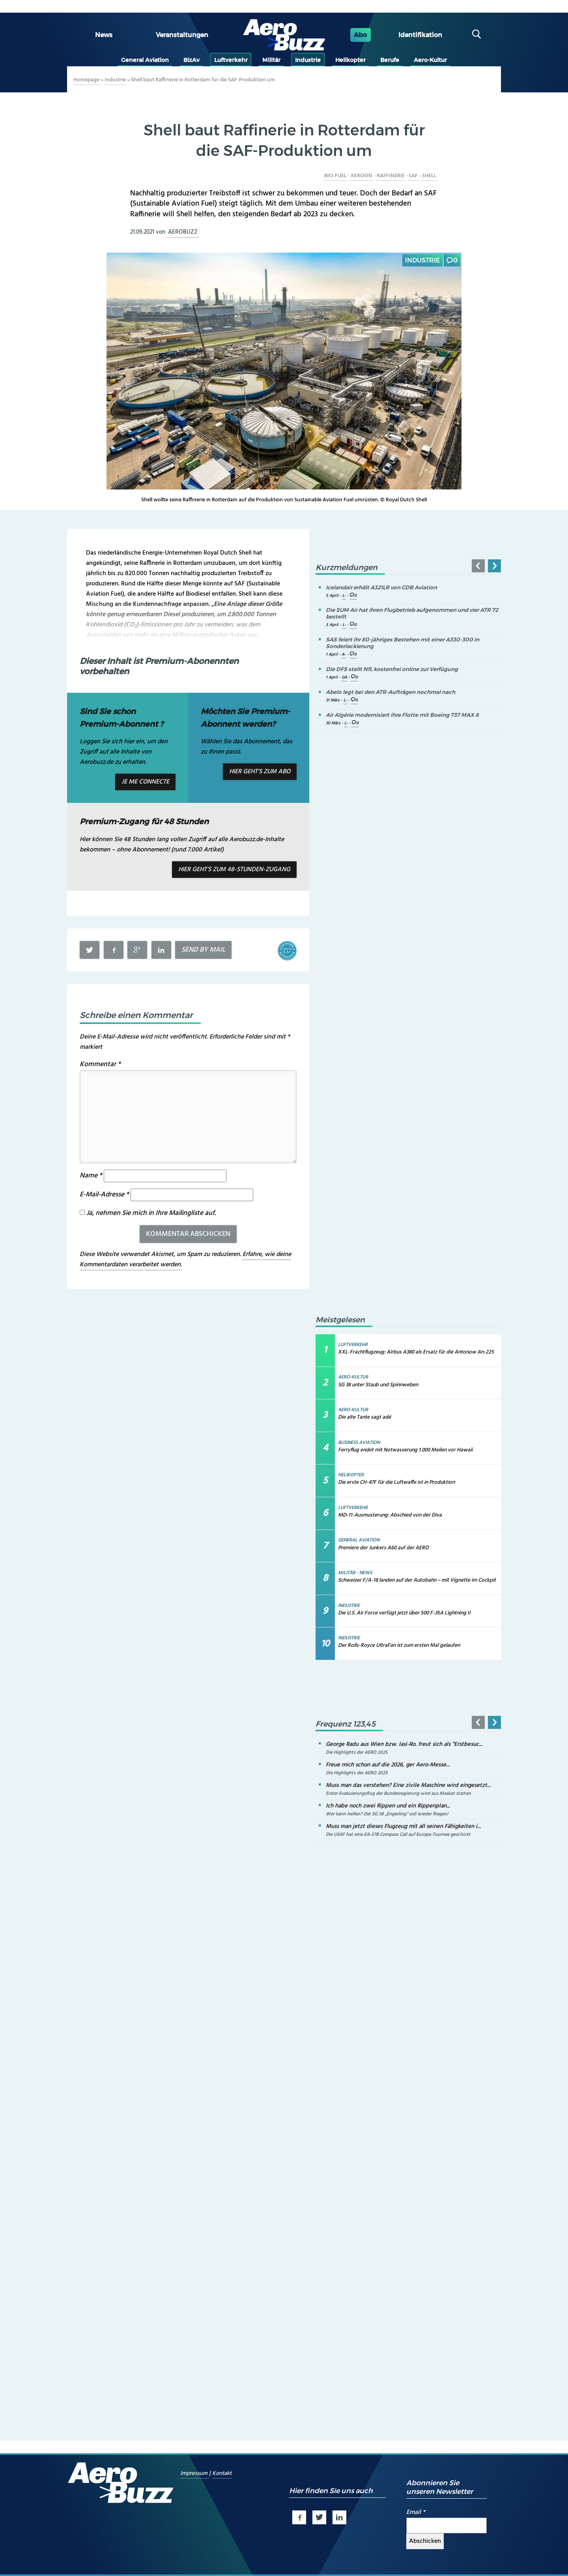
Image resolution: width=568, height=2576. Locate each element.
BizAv (191, 60)
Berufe (389, 60)
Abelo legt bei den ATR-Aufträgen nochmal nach (390, 692)
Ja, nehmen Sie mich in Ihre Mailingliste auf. (148, 1213)
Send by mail (203, 950)
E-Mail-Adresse (104, 1194)
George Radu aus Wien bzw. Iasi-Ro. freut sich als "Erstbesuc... (404, 1744)
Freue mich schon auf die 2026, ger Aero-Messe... (388, 1765)
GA (344, 677)
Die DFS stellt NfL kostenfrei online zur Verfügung (392, 669)
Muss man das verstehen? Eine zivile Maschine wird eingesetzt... (408, 1785)
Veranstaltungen (182, 35)
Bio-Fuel (335, 175)
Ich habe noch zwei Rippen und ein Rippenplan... (388, 1806)
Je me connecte (145, 782)
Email (415, 2512)
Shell (429, 175)
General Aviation (145, 60)
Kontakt (222, 2473)
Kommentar (100, 1064)
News (103, 35)
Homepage (86, 79)
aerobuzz (183, 232)
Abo (360, 35)
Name (91, 1175)
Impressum (194, 2473)
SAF (413, 175)
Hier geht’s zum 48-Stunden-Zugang (234, 869)
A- (344, 654)
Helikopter (350, 60)
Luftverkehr (231, 60)
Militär (271, 60)
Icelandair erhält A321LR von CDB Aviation (381, 587)
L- (344, 595)
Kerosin (361, 175)
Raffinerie (391, 175)
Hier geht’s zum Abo (259, 772)
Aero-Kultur (430, 60)
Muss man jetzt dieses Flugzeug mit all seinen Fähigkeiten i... (403, 1826)
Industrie (308, 60)
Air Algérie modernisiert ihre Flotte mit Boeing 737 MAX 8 (402, 715)
